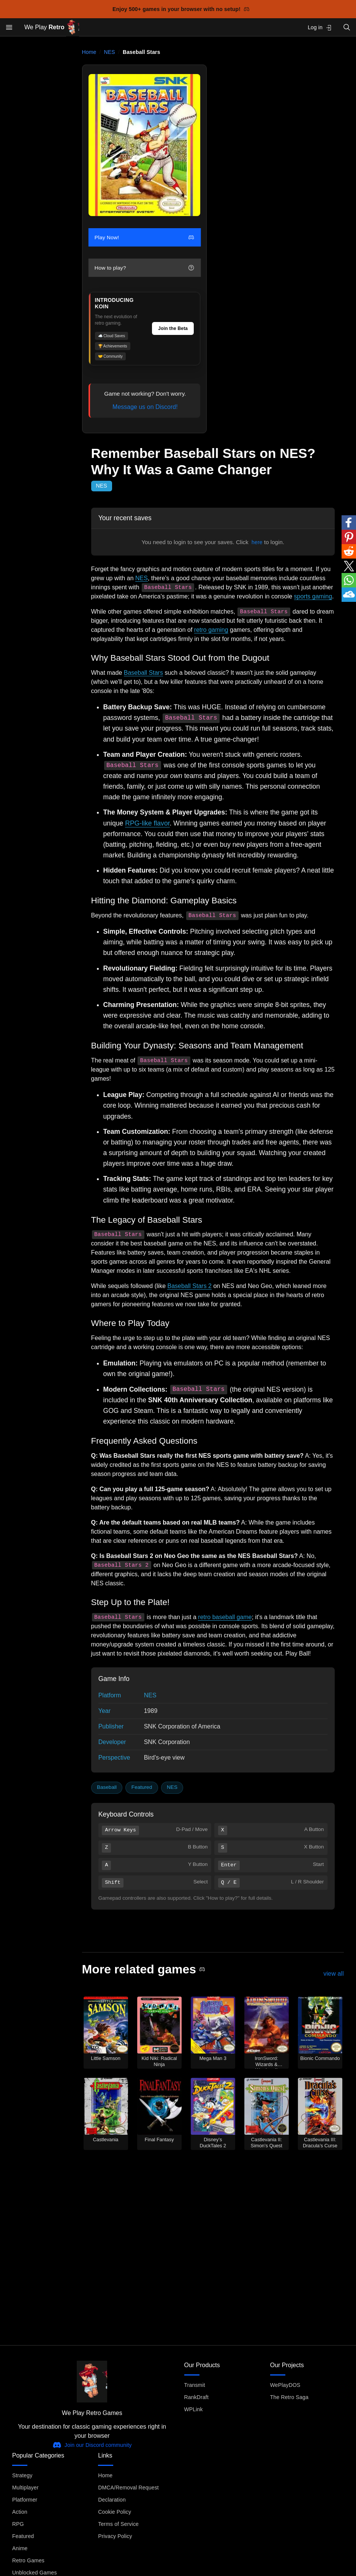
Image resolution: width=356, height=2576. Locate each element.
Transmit (194, 2385)
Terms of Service (118, 2524)
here (257, 542)
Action (19, 2512)
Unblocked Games (34, 2573)
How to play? (144, 268)
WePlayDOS (285, 2385)
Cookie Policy (114, 2512)
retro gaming (211, 630)
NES (109, 52)
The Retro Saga (289, 2397)
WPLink (193, 2409)
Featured (141, 1787)
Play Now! (144, 237)
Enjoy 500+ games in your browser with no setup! (181, 9)
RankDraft (196, 2397)
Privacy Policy (115, 2536)
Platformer (24, 2500)
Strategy (22, 2475)
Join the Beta (173, 328)
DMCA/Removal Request (128, 2487)
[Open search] (347, 27)
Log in (320, 27)
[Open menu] (9, 27)
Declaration (112, 2500)
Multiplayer (25, 2487)
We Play (51, 27)
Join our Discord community (92, 2445)
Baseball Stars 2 (189, 1286)
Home (89, 52)
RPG (18, 2524)
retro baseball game (225, 1617)
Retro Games (28, 2560)
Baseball (107, 1787)
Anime (19, 2548)
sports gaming (313, 596)
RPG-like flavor (147, 823)
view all (333, 1973)
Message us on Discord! (145, 407)
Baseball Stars (143, 672)
